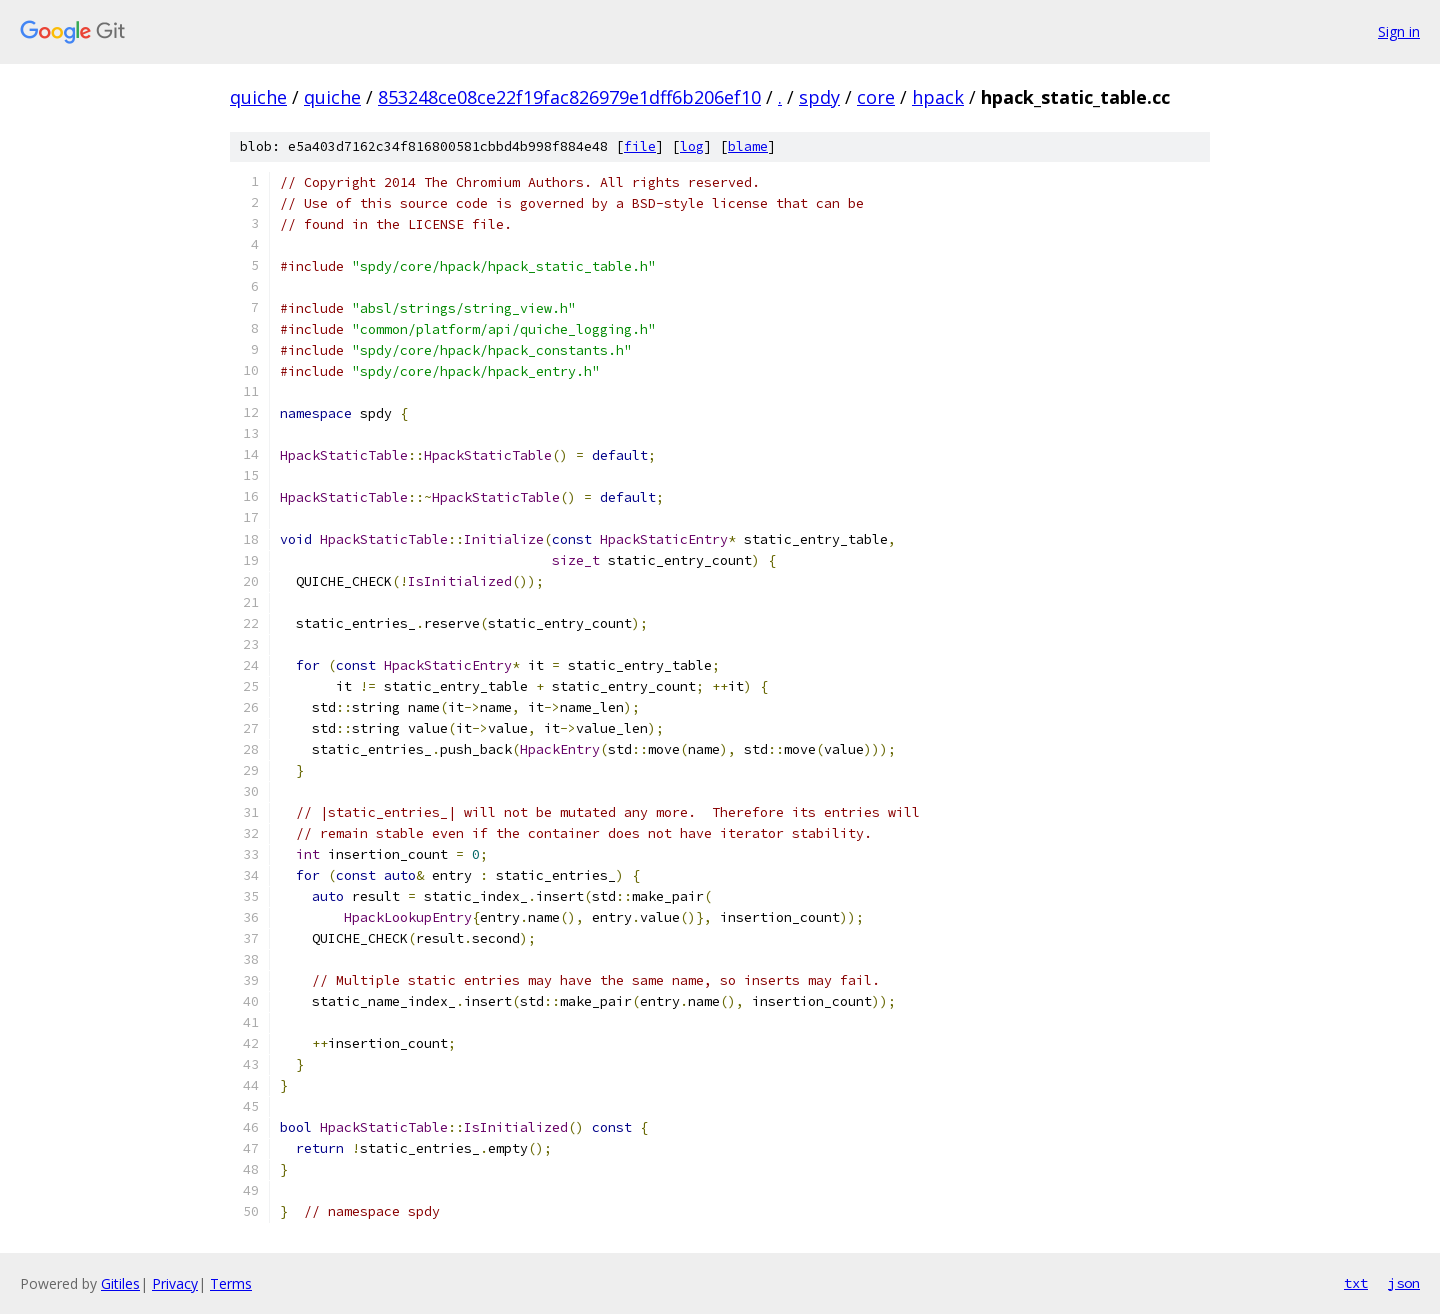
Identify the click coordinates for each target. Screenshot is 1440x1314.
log (692, 146)
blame (748, 146)
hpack (938, 97)
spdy (819, 97)
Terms (231, 1283)
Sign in (1399, 31)
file (640, 146)
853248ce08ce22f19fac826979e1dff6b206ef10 (569, 97)
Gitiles (120, 1283)
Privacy (175, 1283)
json (1404, 1283)
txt (1356, 1283)
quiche (258, 97)
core (876, 97)
